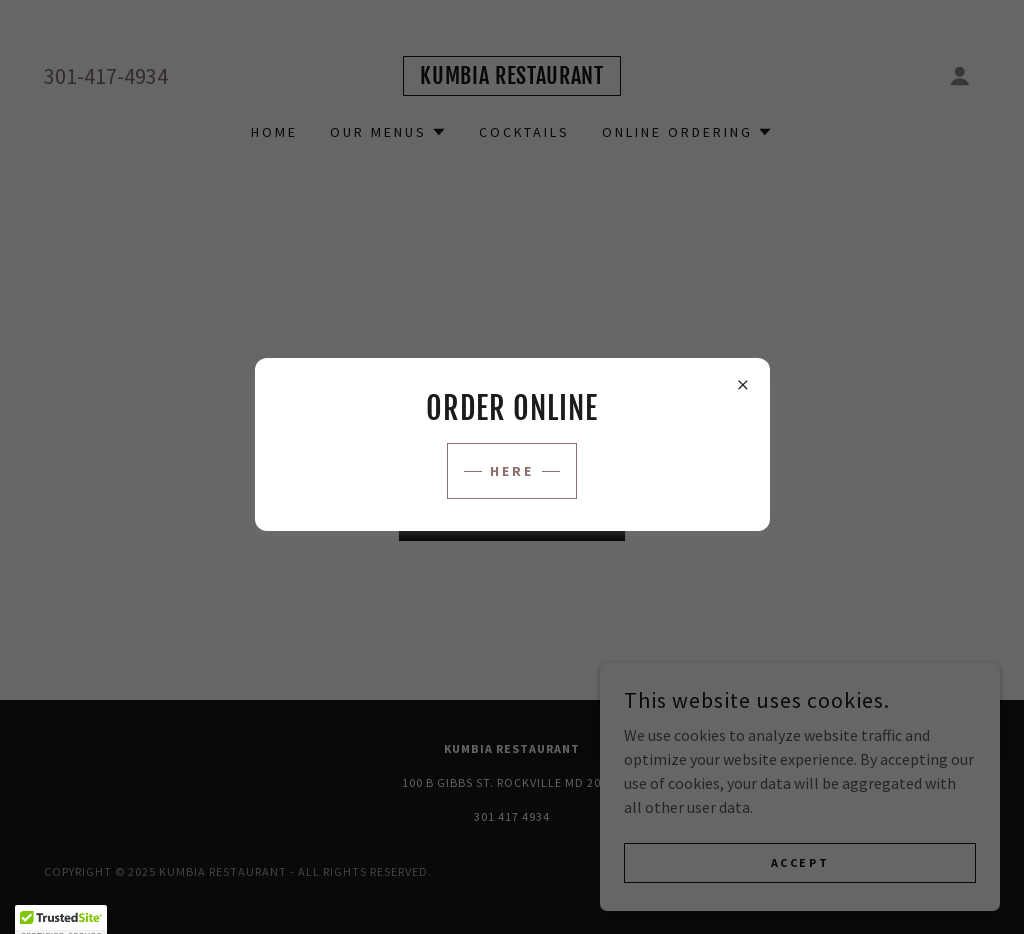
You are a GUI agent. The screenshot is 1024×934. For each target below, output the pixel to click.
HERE (512, 471)
